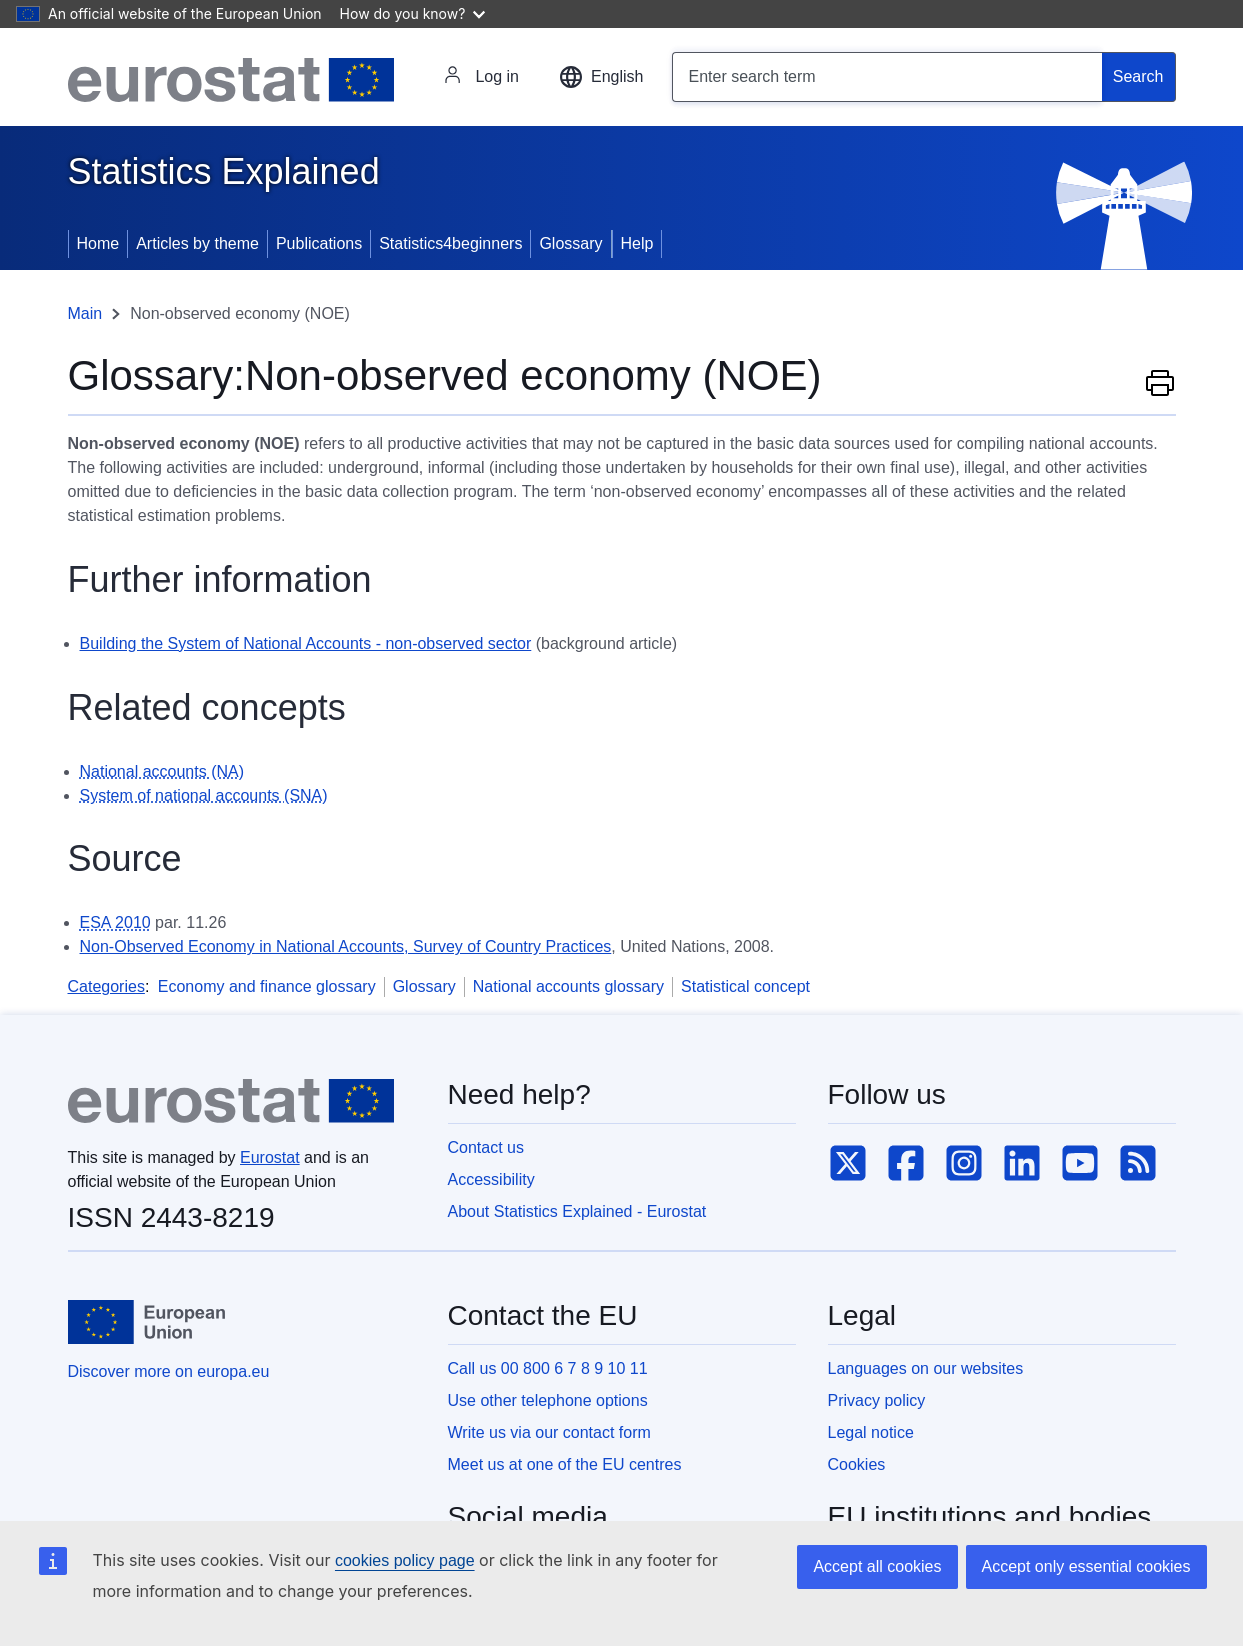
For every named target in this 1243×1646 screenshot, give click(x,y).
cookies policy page (405, 1560)
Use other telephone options (548, 1400)
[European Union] (147, 1322)
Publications (319, 243)
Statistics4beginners (450, 243)
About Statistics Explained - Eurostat (577, 1211)
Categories (106, 986)
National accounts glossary (568, 986)
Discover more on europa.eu (169, 1371)
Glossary (570, 243)
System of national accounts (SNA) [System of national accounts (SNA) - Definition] (204, 795)
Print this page (1160, 382)
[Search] (1139, 77)
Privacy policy (877, 1400)
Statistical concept (745, 986)
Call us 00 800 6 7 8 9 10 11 (548, 1368)
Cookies (857, 1464)
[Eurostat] (231, 80)
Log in (481, 77)
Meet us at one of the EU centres (565, 1464)
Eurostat (270, 1157)
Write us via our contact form (549, 1432)
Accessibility (491, 1179)
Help (637, 243)
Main (85, 313)
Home (98, 243)
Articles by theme (197, 243)
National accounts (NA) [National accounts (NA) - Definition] (162, 771)
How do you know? (413, 13)
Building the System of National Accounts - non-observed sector (306, 643)
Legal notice (871, 1432)
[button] (601, 77)
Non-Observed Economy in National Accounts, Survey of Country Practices (346, 946)
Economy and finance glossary (267, 986)
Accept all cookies (877, 1566)
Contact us (486, 1147)
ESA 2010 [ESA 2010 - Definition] (115, 922)
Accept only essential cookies (1086, 1566)
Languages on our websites (926, 1368)
